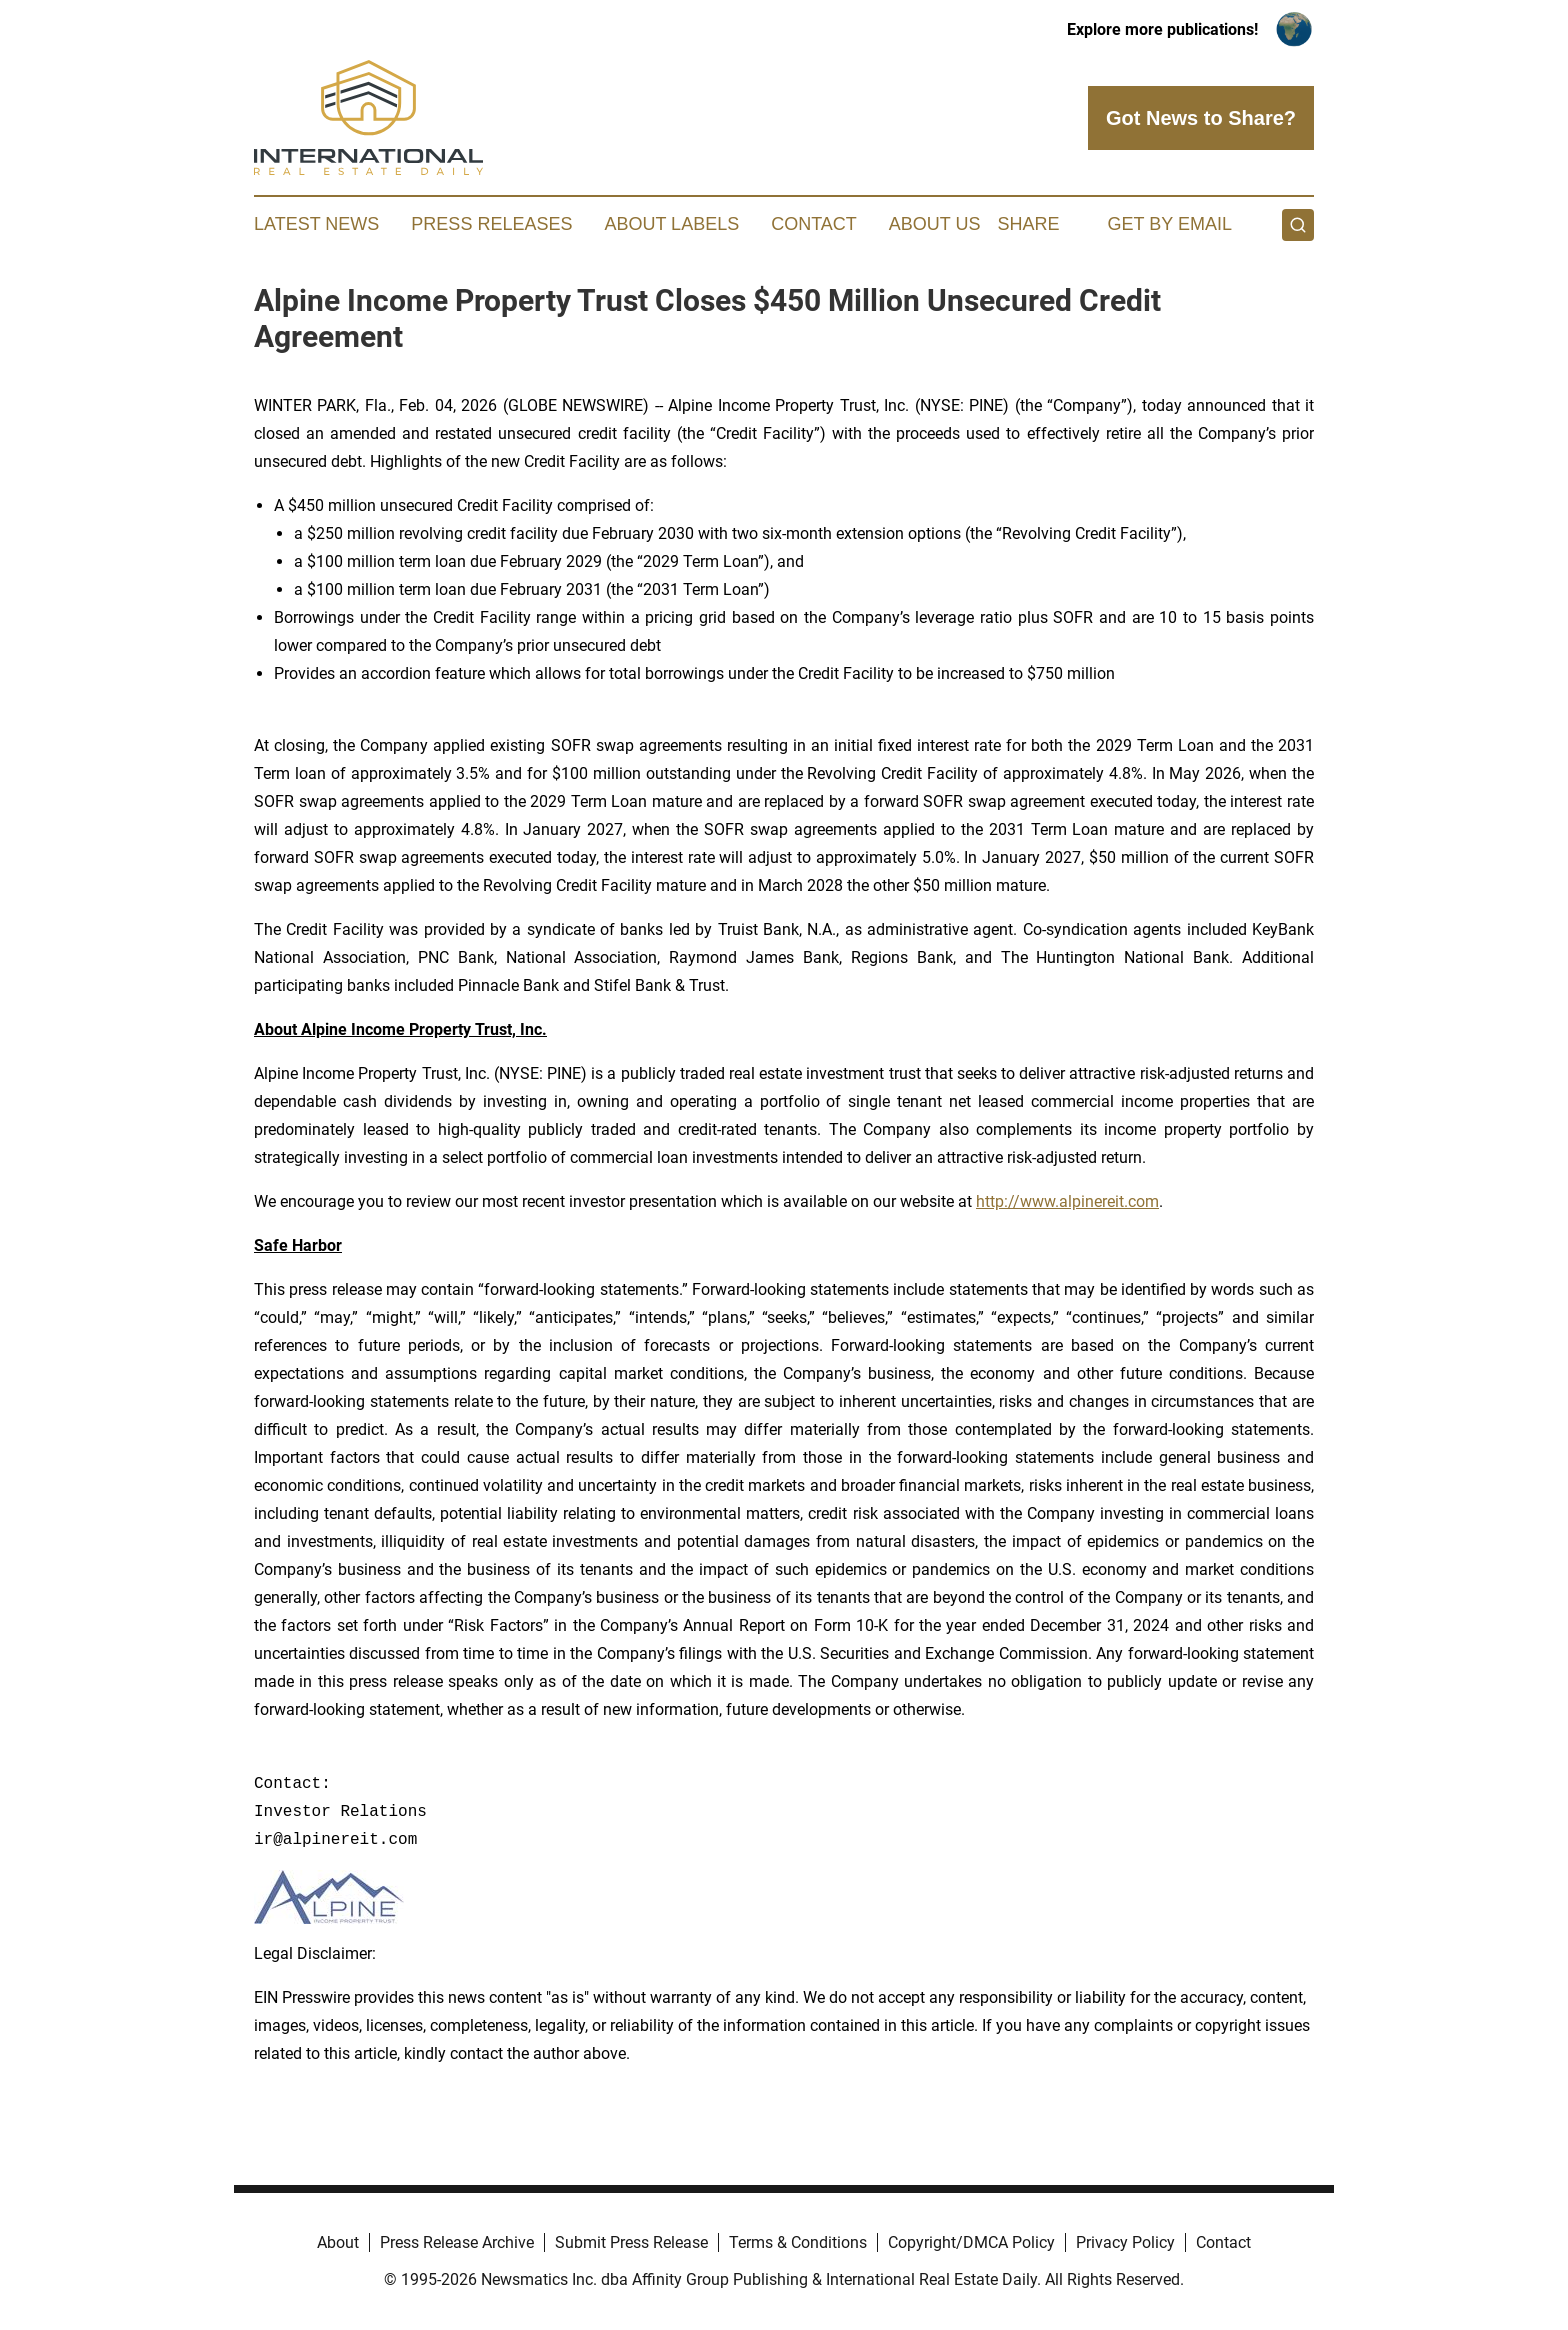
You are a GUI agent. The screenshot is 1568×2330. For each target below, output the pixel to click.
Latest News (316, 224)
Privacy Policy (1125, 2242)
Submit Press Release (631, 2242)
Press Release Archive (457, 2242)
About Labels (671, 224)
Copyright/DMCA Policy (971, 2242)
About (338, 2242)
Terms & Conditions (798, 2242)
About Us (935, 224)
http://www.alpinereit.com (1067, 1201)
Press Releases (491, 224)
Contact (814, 224)
